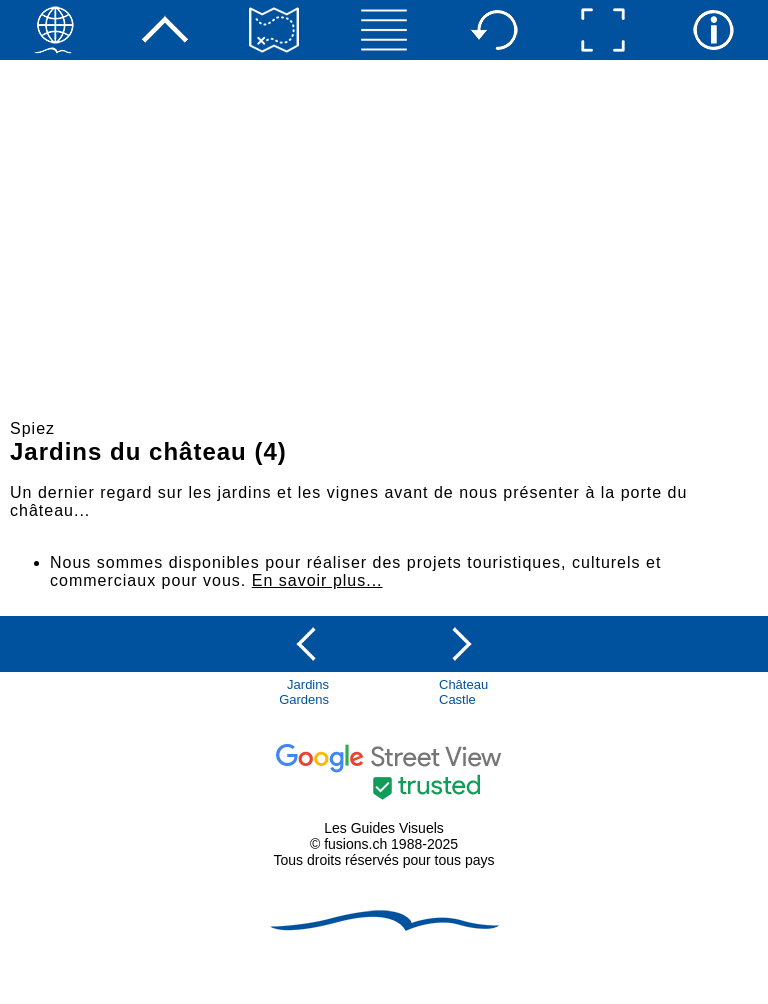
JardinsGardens (304, 692)
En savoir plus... (317, 580)
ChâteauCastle (463, 692)
